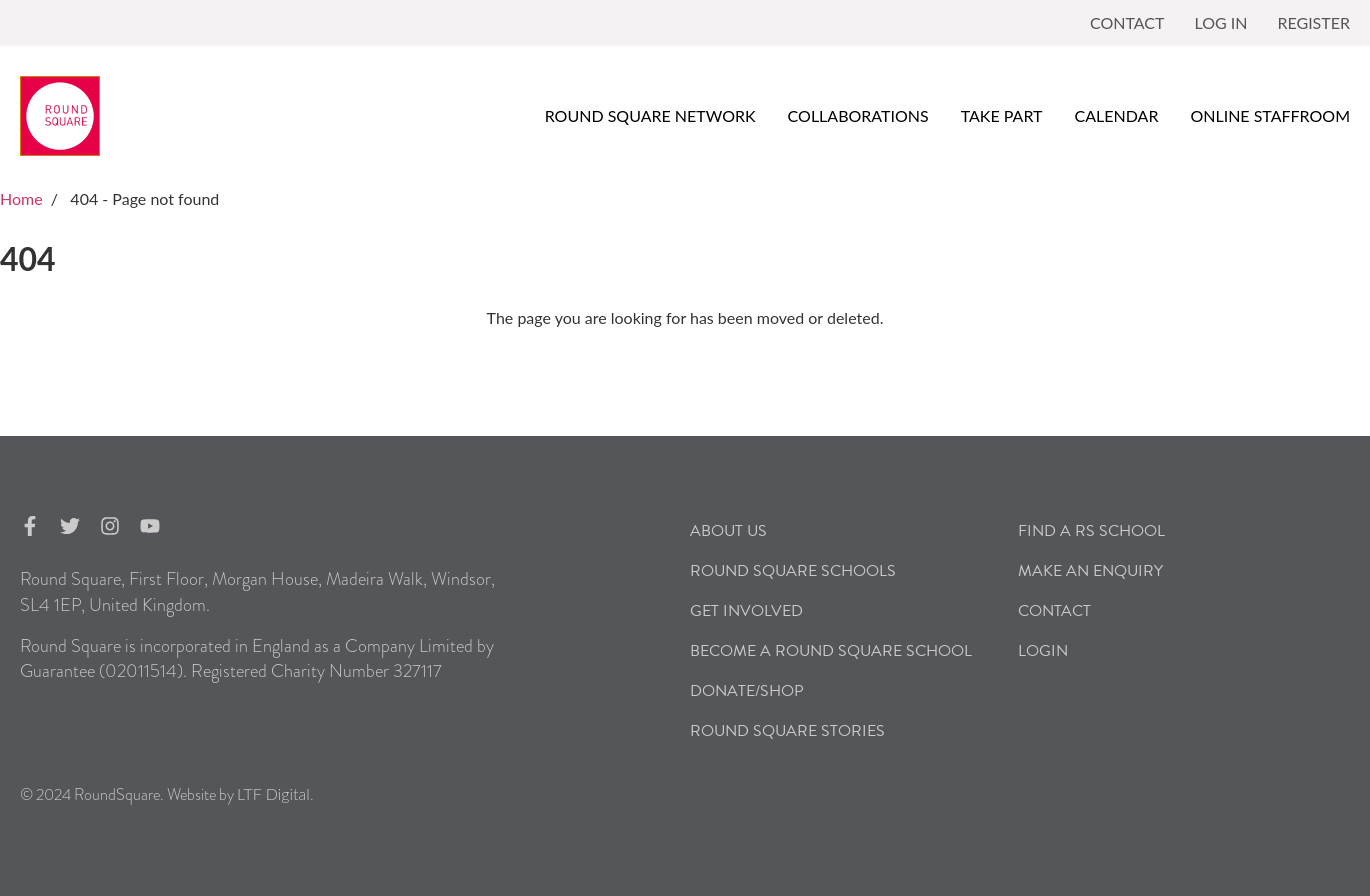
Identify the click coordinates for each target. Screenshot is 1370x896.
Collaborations (858, 115)
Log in (1220, 22)
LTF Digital (273, 793)
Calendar (1117, 115)
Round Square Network (650, 115)
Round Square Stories (787, 731)
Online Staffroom (1270, 115)
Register (1313, 22)
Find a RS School (1091, 531)
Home (21, 198)
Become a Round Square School (831, 651)
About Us (728, 531)
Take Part (1002, 115)
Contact (1127, 22)
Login (1043, 651)
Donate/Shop (747, 691)
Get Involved (746, 611)
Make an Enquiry (1090, 571)
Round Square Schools (793, 571)
